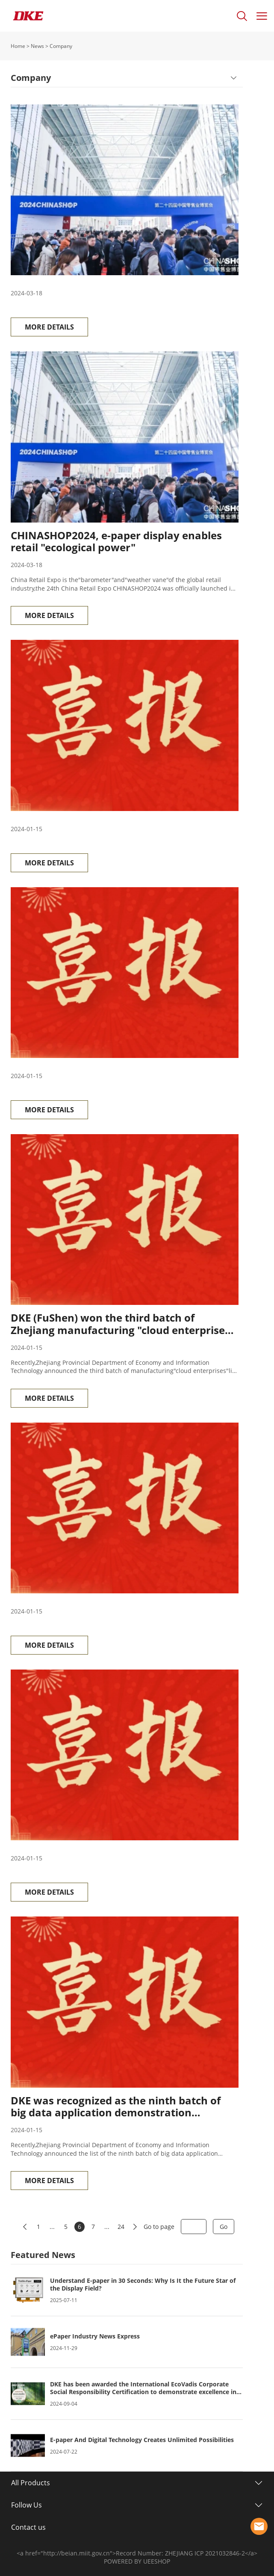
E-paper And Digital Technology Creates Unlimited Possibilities (142, 2440)
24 (121, 2226)
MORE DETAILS (49, 327)
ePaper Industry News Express (95, 2336)
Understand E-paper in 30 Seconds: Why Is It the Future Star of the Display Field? (143, 2284)
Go (223, 2226)
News (37, 46)
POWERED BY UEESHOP (137, 2561)
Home (18, 46)
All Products (30, 2482)
